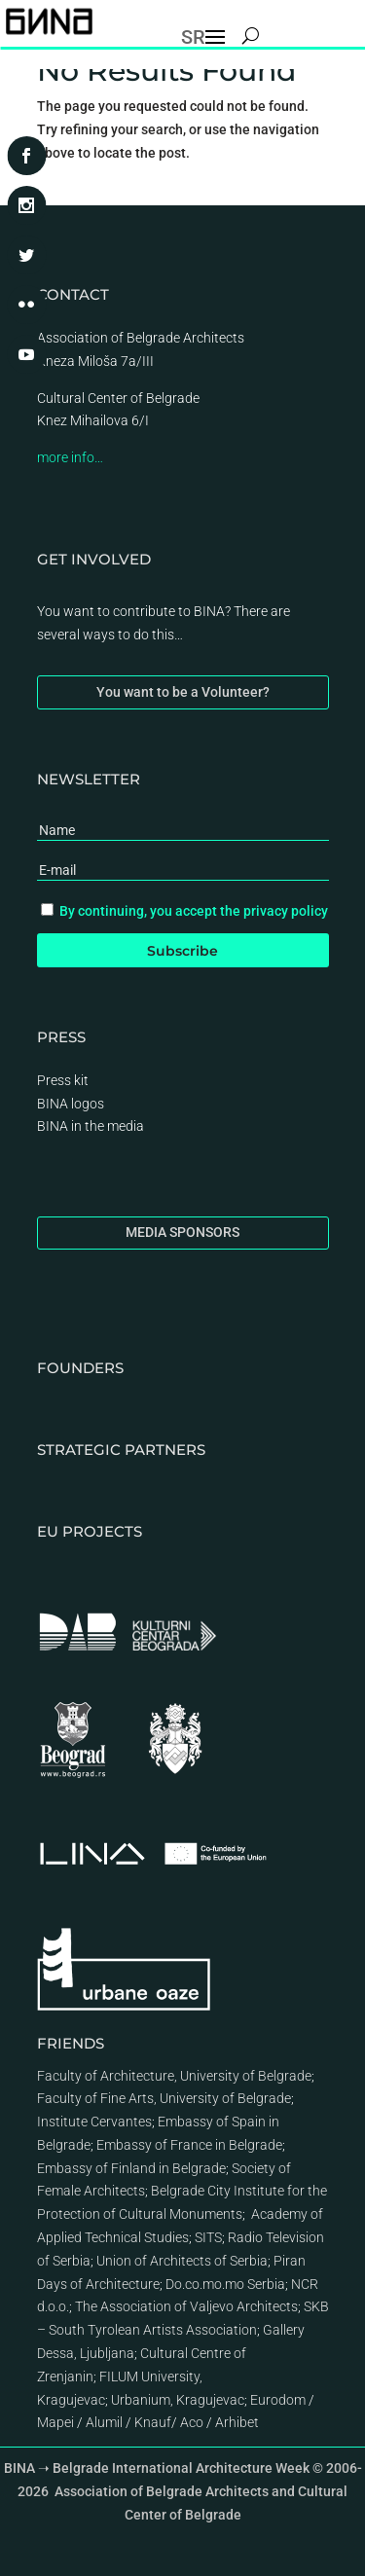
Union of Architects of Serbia (182, 2260)
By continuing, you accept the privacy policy (193, 911)
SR (193, 37)
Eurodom (278, 2400)
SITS (208, 2237)
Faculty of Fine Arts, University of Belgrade (164, 2098)
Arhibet (237, 2422)
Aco (191, 2422)
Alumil (104, 2422)
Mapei (55, 2422)
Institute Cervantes (94, 2121)
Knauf (152, 2422)
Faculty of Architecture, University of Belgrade (174, 2076)
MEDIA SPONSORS (182, 1232)
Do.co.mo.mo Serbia (225, 2284)
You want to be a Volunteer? (183, 692)
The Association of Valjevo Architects (186, 2306)
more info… (70, 457)
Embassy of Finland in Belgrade (131, 2168)
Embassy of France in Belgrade (189, 2145)
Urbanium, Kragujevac (177, 2400)
